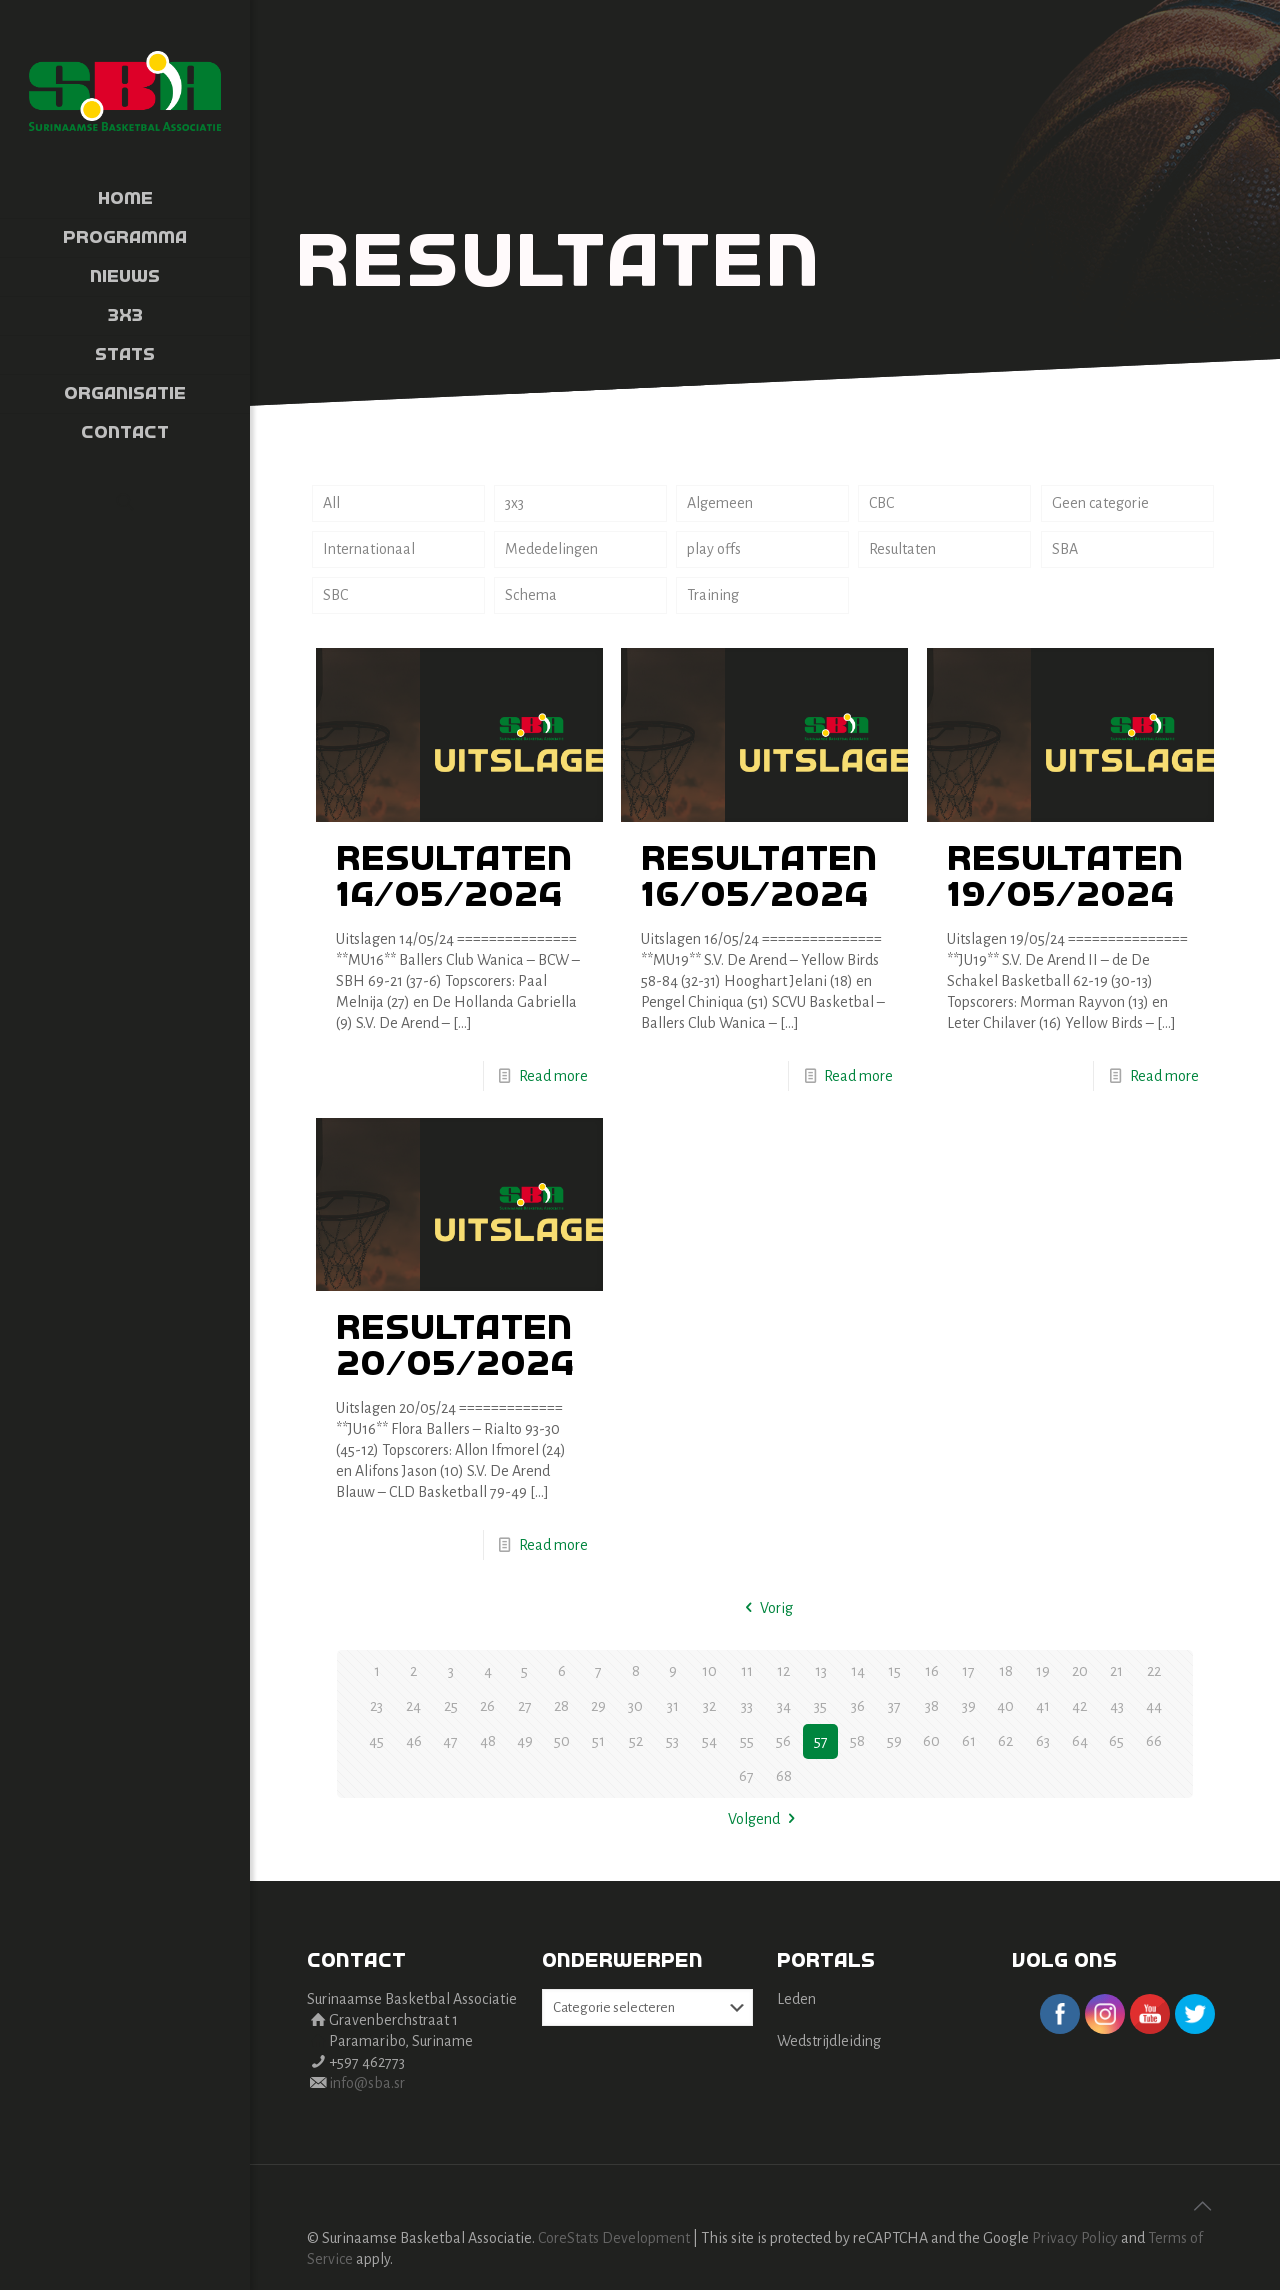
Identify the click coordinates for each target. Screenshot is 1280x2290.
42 (1079, 1706)
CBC (881, 503)
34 (784, 1706)
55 (747, 1741)
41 (1043, 1706)
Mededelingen (551, 549)
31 (673, 1706)
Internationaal (369, 549)
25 (451, 1706)
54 (709, 1741)
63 (1043, 1741)
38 (932, 1706)
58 (857, 1741)
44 (1154, 1706)
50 (562, 1741)
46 (414, 1741)
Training (713, 595)
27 (525, 1706)
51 (598, 1741)
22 (1154, 1671)
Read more (553, 1076)
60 (931, 1741)
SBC (335, 595)
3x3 (514, 503)
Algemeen (720, 503)
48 (488, 1741)
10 (709, 1671)
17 (968, 1671)
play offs (714, 549)
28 (561, 1706)
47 (450, 1741)
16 (932, 1671)
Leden (796, 1999)
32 (709, 1706)
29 (598, 1706)
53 (672, 1741)
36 (858, 1706)
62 (1005, 1741)
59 (894, 1741)
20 (1080, 1671)
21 (1116, 1671)
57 (821, 1741)
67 (746, 1776)
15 (894, 1671)
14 (858, 1671)
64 (1080, 1741)
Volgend (765, 1819)
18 (1006, 1671)
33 (747, 1706)
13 (821, 1671)
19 (1043, 1671)
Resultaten (902, 549)
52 (636, 1741)
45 (376, 1741)
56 (783, 1741)
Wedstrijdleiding (829, 2041)
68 (784, 1776)
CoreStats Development (614, 2238)
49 (525, 1741)
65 (1116, 1741)
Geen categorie (1100, 503)
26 (487, 1706)
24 (413, 1706)
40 (1005, 1706)
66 (1154, 1741)
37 (894, 1706)
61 (969, 1741)
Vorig (764, 1608)
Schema (531, 595)
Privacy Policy (1075, 2238)
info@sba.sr (367, 2083)
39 (969, 1706)
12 (783, 1671)
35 (820, 1706)
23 (376, 1706)
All (331, 503)
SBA (1065, 549)
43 (1117, 1706)
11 (747, 1671)
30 (635, 1706)
